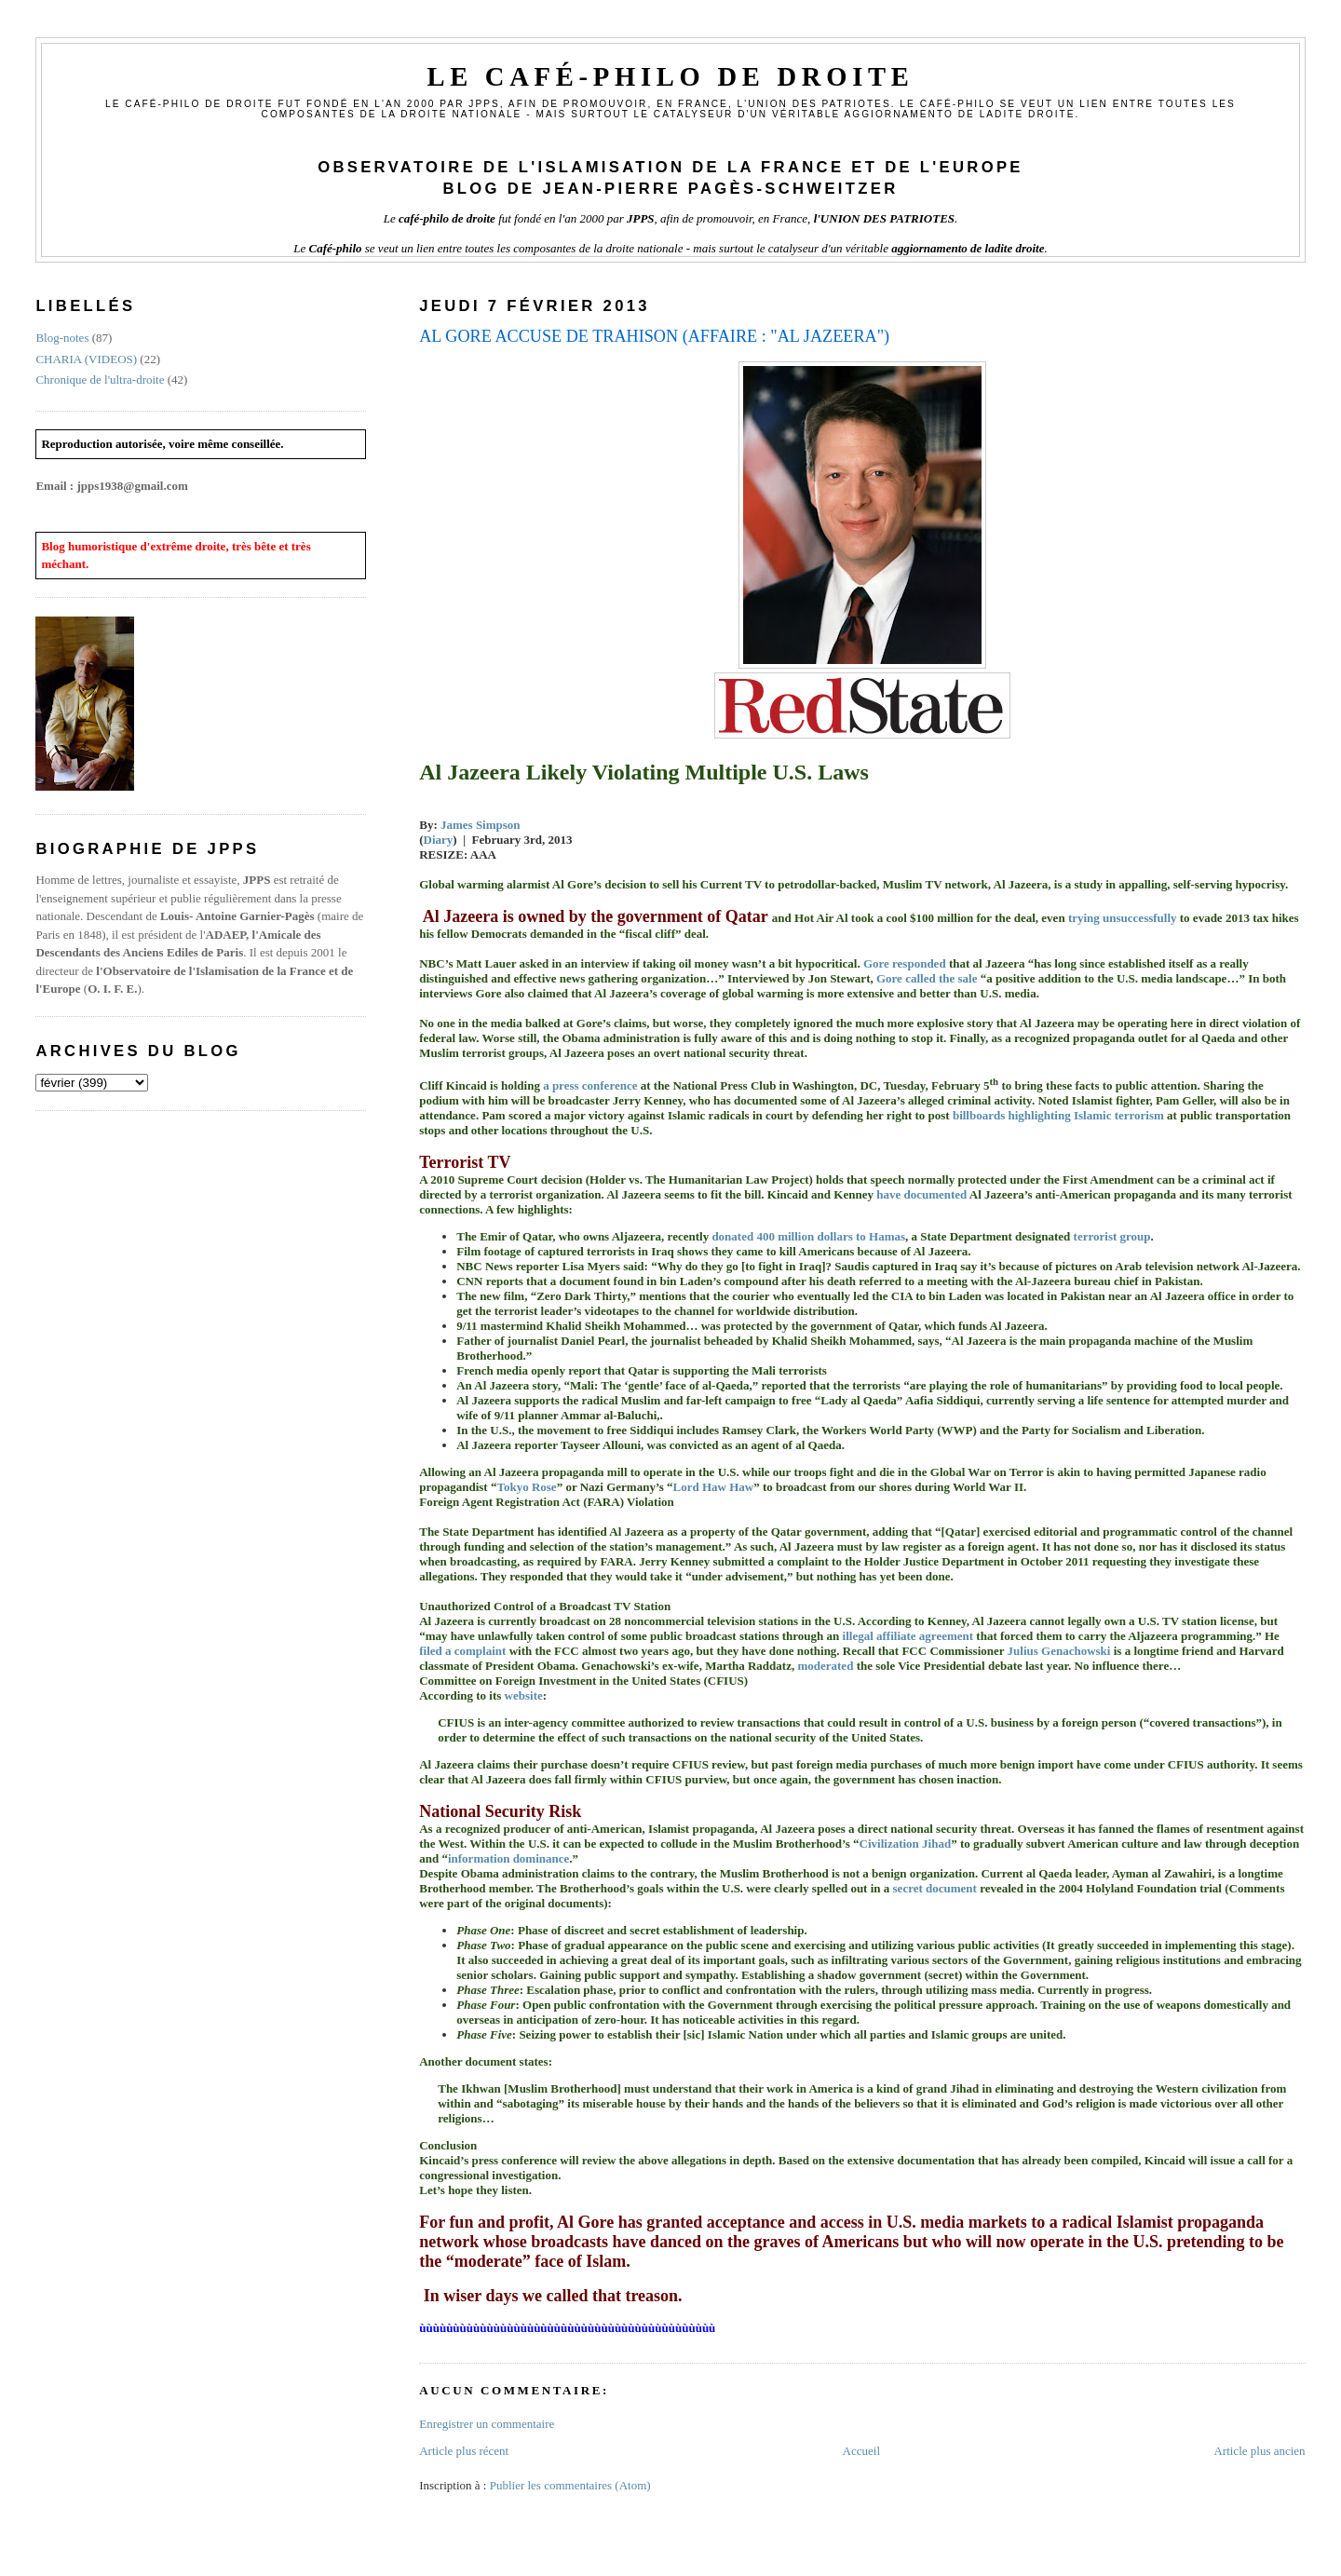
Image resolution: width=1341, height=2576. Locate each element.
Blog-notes (61, 338)
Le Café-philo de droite (670, 76)
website (524, 1695)
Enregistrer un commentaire (486, 2424)
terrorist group (1112, 1236)
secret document (935, 1888)
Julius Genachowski (1059, 1651)
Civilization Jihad (906, 1844)
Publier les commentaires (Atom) (570, 2485)
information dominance (508, 1858)
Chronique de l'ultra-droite (99, 379)
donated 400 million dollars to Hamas (808, 1236)
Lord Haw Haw (713, 1487)
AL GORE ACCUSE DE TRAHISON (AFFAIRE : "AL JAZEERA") (654, 336)
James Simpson (480, 825)
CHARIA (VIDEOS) (86, 359)
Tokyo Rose (526, 1487)
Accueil (861, 2451)
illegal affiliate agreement (908, 1636)
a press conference (590, 1085)
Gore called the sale (926, 978)
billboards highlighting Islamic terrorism (1058, 1115)
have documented (921, 1194)
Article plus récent (463, 2451)
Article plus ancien (1259, 2451)
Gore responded (904, 963)
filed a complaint (462, 1651)
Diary (439, 840)
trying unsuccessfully (1122, 918)
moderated (825, 1666)
